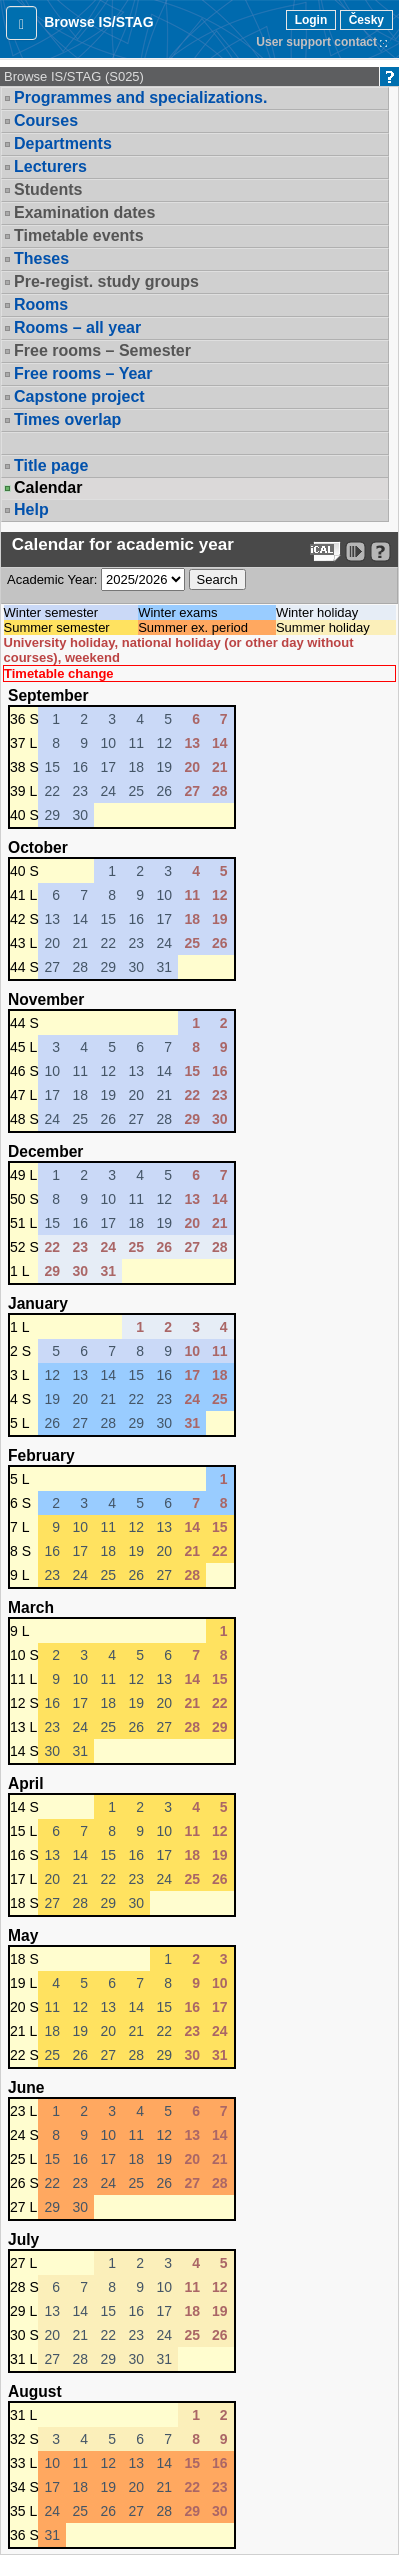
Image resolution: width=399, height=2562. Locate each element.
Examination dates (84, 212)
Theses (41, 258)
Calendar (48, 488)
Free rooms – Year (83, 373)
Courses (46, 120)
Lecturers (50, 166)
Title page (51, 465)
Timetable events (79, 235)
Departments (63, 143)
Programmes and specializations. (140, 97)
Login (311, 20)
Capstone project (79, 396)
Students (48, 189)
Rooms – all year (77, 327)
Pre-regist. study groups (106, 281)
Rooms (41, 304)
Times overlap (67, 419)
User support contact (316, 42)
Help (31, 509)
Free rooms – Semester (102, 350)
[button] (21, 23)
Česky (366, 20)
